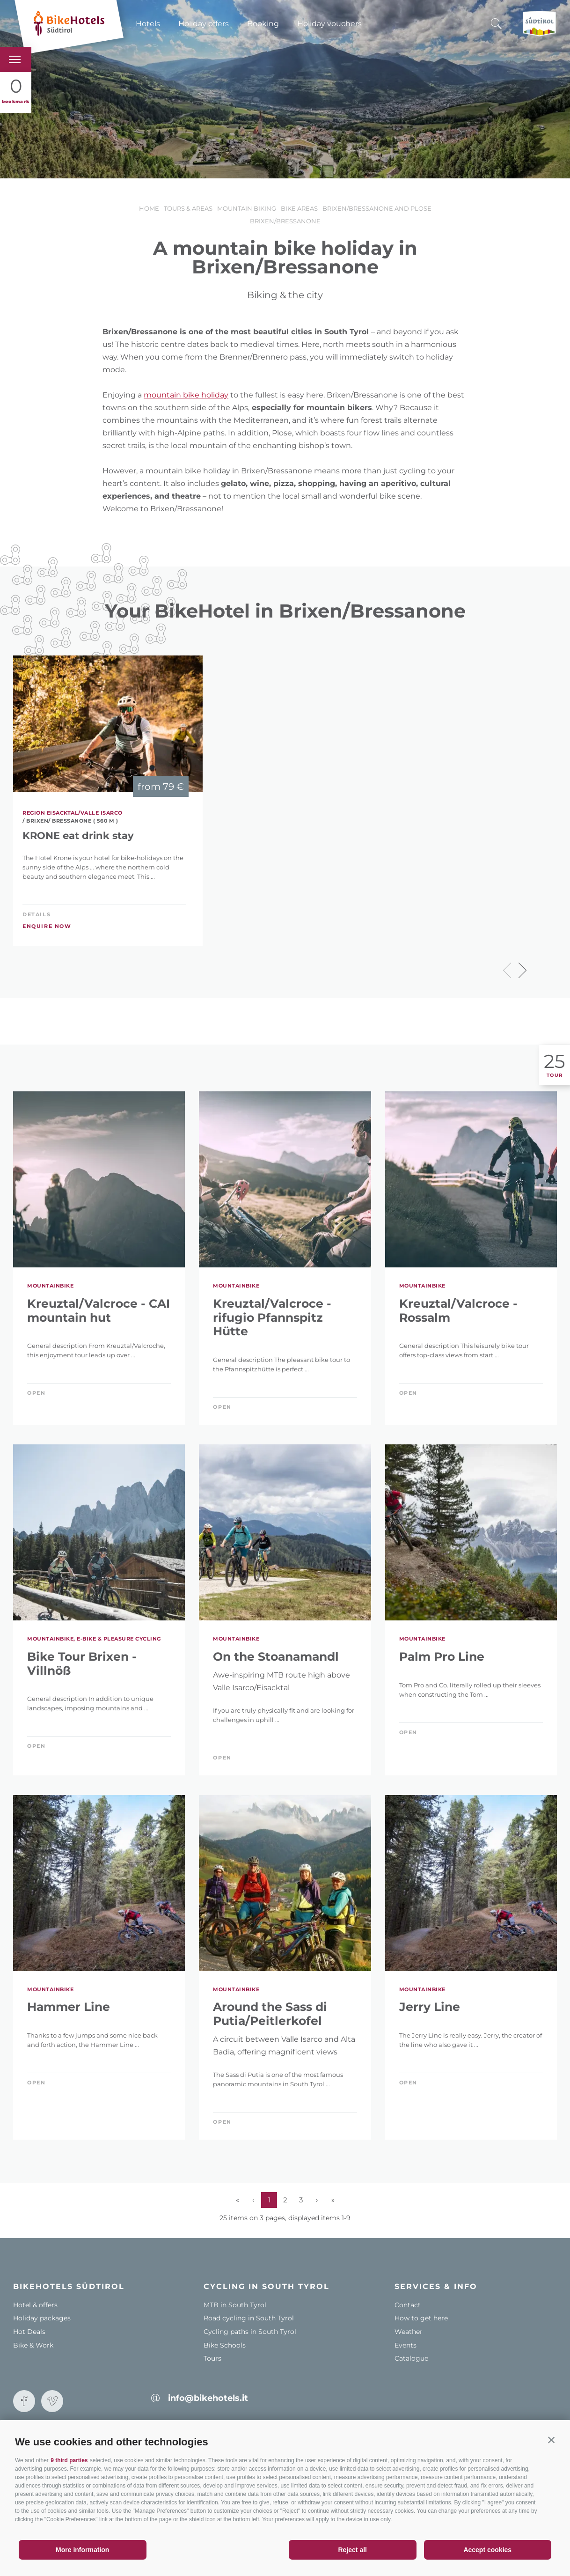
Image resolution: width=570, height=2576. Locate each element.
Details (36, 914)
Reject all (352, 2550)
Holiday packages (42, 2318)
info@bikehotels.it (208, 2398)
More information (82, 2550)
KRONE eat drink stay (78, 835)
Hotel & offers (35, 2305)
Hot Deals (29, 2331)
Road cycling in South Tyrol (249, 2318)
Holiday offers (203, 23)
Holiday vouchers (329, 23)
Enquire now (47, 926)
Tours (212, 2358)
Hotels (148, 23)
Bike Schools (225, 2345)
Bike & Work (33, 2345)
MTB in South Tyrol (235, 2305)
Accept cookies (487, 2550)
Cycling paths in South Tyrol (250, 2331)
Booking (263, 23)
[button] (551, 2440)
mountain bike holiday (186, 394)
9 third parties (69, 2460)
